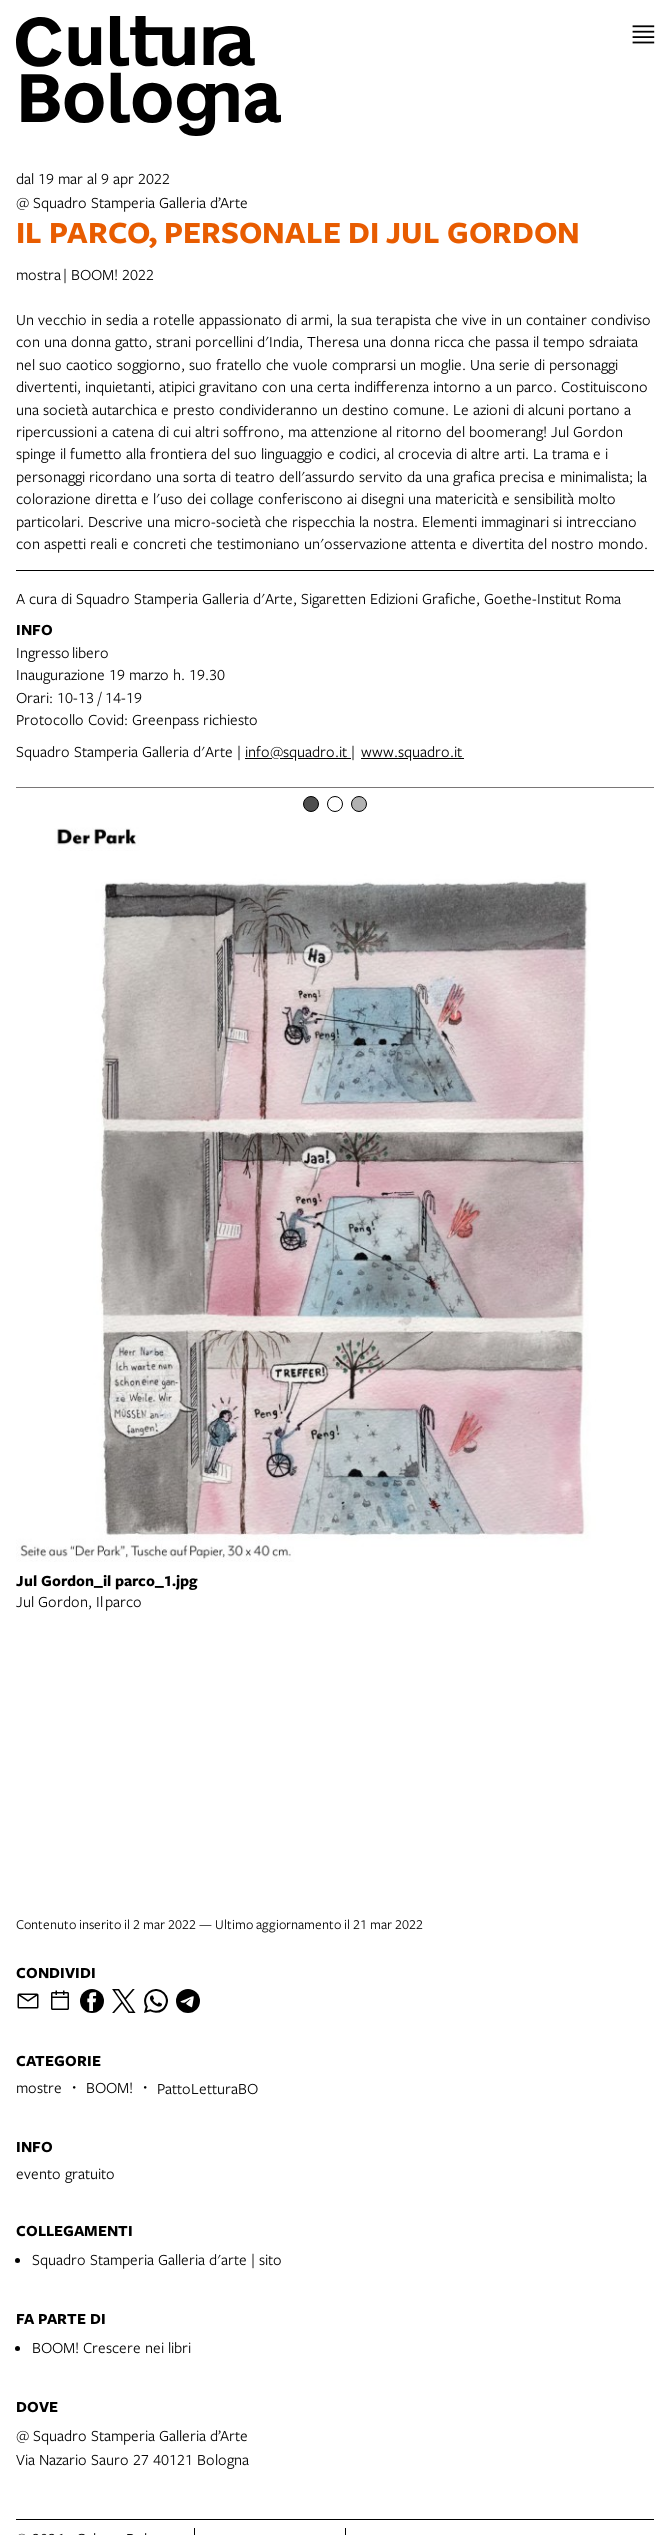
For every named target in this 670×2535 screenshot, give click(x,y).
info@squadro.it (298, 751)
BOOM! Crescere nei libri (111, 2347)
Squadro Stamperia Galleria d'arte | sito (157, 2259)
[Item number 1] (311, 804)
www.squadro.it (412, 751)
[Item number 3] (359, 804)
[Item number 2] (335, 804)
